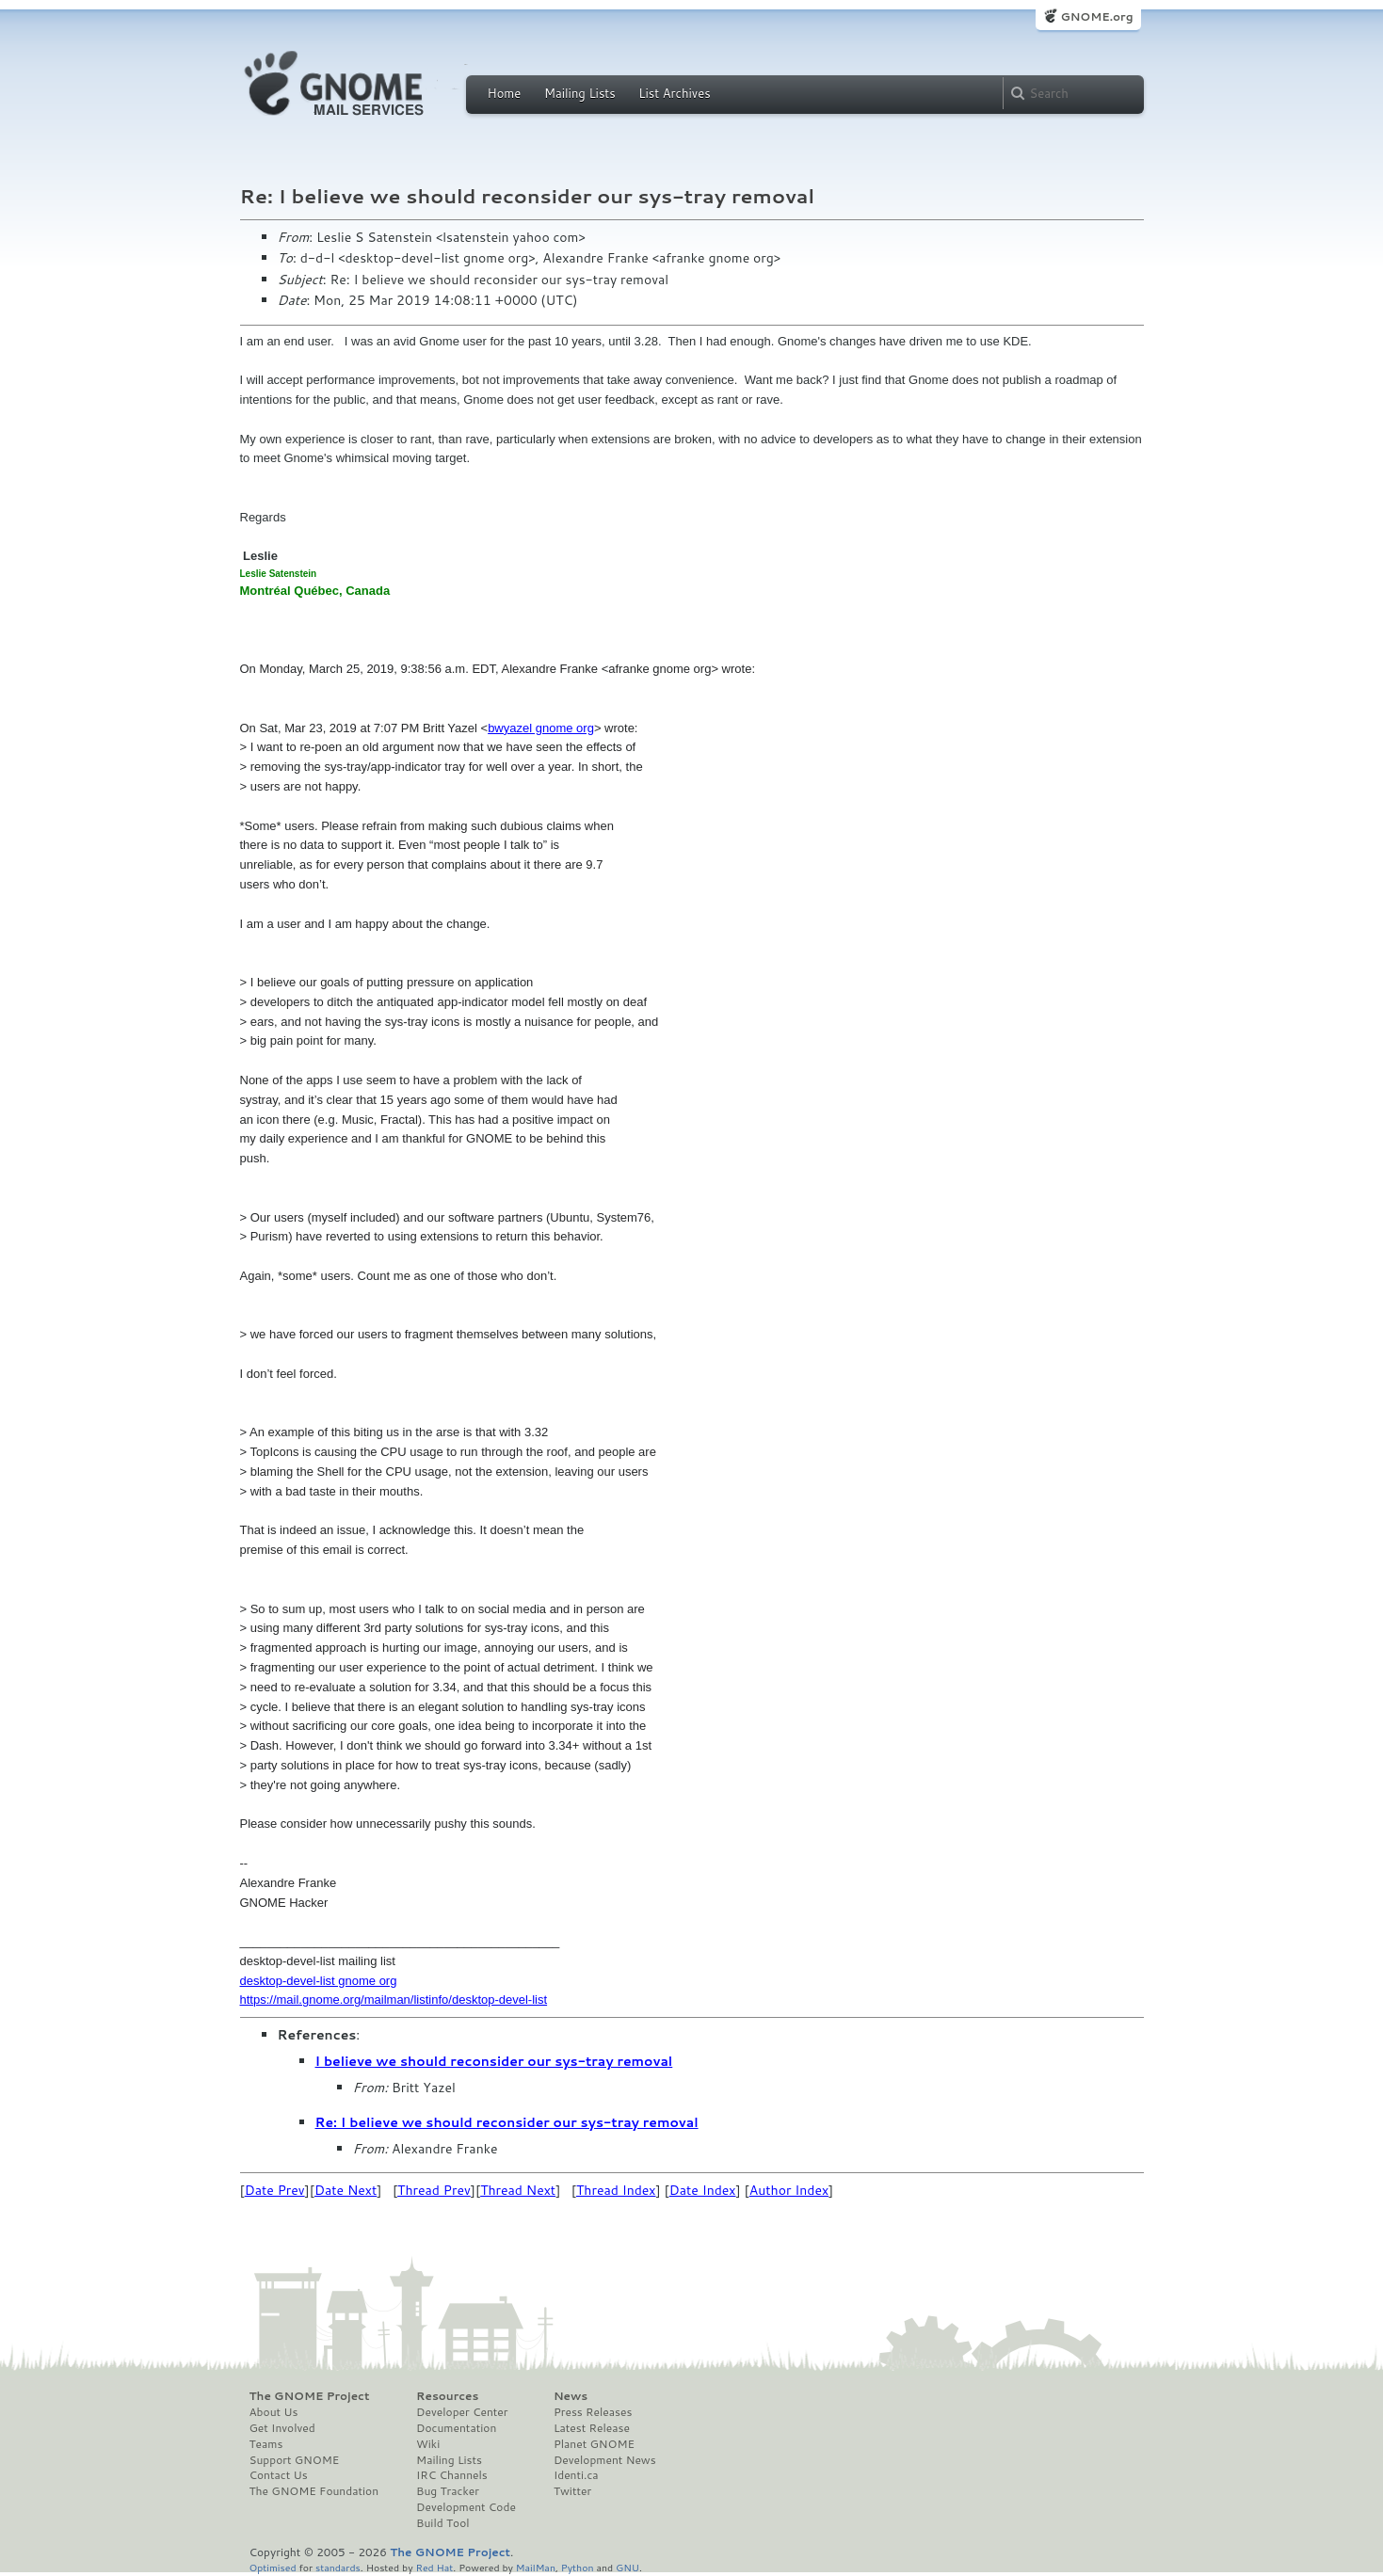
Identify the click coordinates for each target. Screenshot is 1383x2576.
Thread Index (616, 2190)
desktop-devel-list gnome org (318, 1981)
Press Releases (593, 2412)
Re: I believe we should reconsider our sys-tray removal (507, 2122)
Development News (605, 2460)
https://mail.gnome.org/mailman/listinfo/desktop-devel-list (394, 1999)
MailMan (535, 2567)
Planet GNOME (594, 2444)
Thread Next (517, 2190)
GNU (627, 2567)
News (570, 2396)
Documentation (456, 2428)
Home (505, 93)
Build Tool (442, 2523)
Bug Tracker (447, 2491)
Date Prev (275, 2190)
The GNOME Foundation (314, 2491)
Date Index (702, 2190)
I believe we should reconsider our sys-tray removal (494, 2061)
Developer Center (461, 2412)
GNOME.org (1096, 16)
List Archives (674, 93)
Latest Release (592, 2428)
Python (577, 2567)
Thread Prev (434, 2190)
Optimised (273, 2567)
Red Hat (434, 2567)
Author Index (788, 2190)
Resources (447, 2396)
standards (338, 2567)
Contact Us (278, 2475)
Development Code (466, 2507)
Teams (266, 2444)
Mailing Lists (580, 93)
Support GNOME (294, 2460)
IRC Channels (452, 2475)
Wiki (428, 2444)
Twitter (572, 2491)
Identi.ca (576, 2475)
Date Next (345, 2190)
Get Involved (282, 2428)
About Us (273, 2412)
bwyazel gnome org (541, 728)
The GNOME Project (309, 2396)
